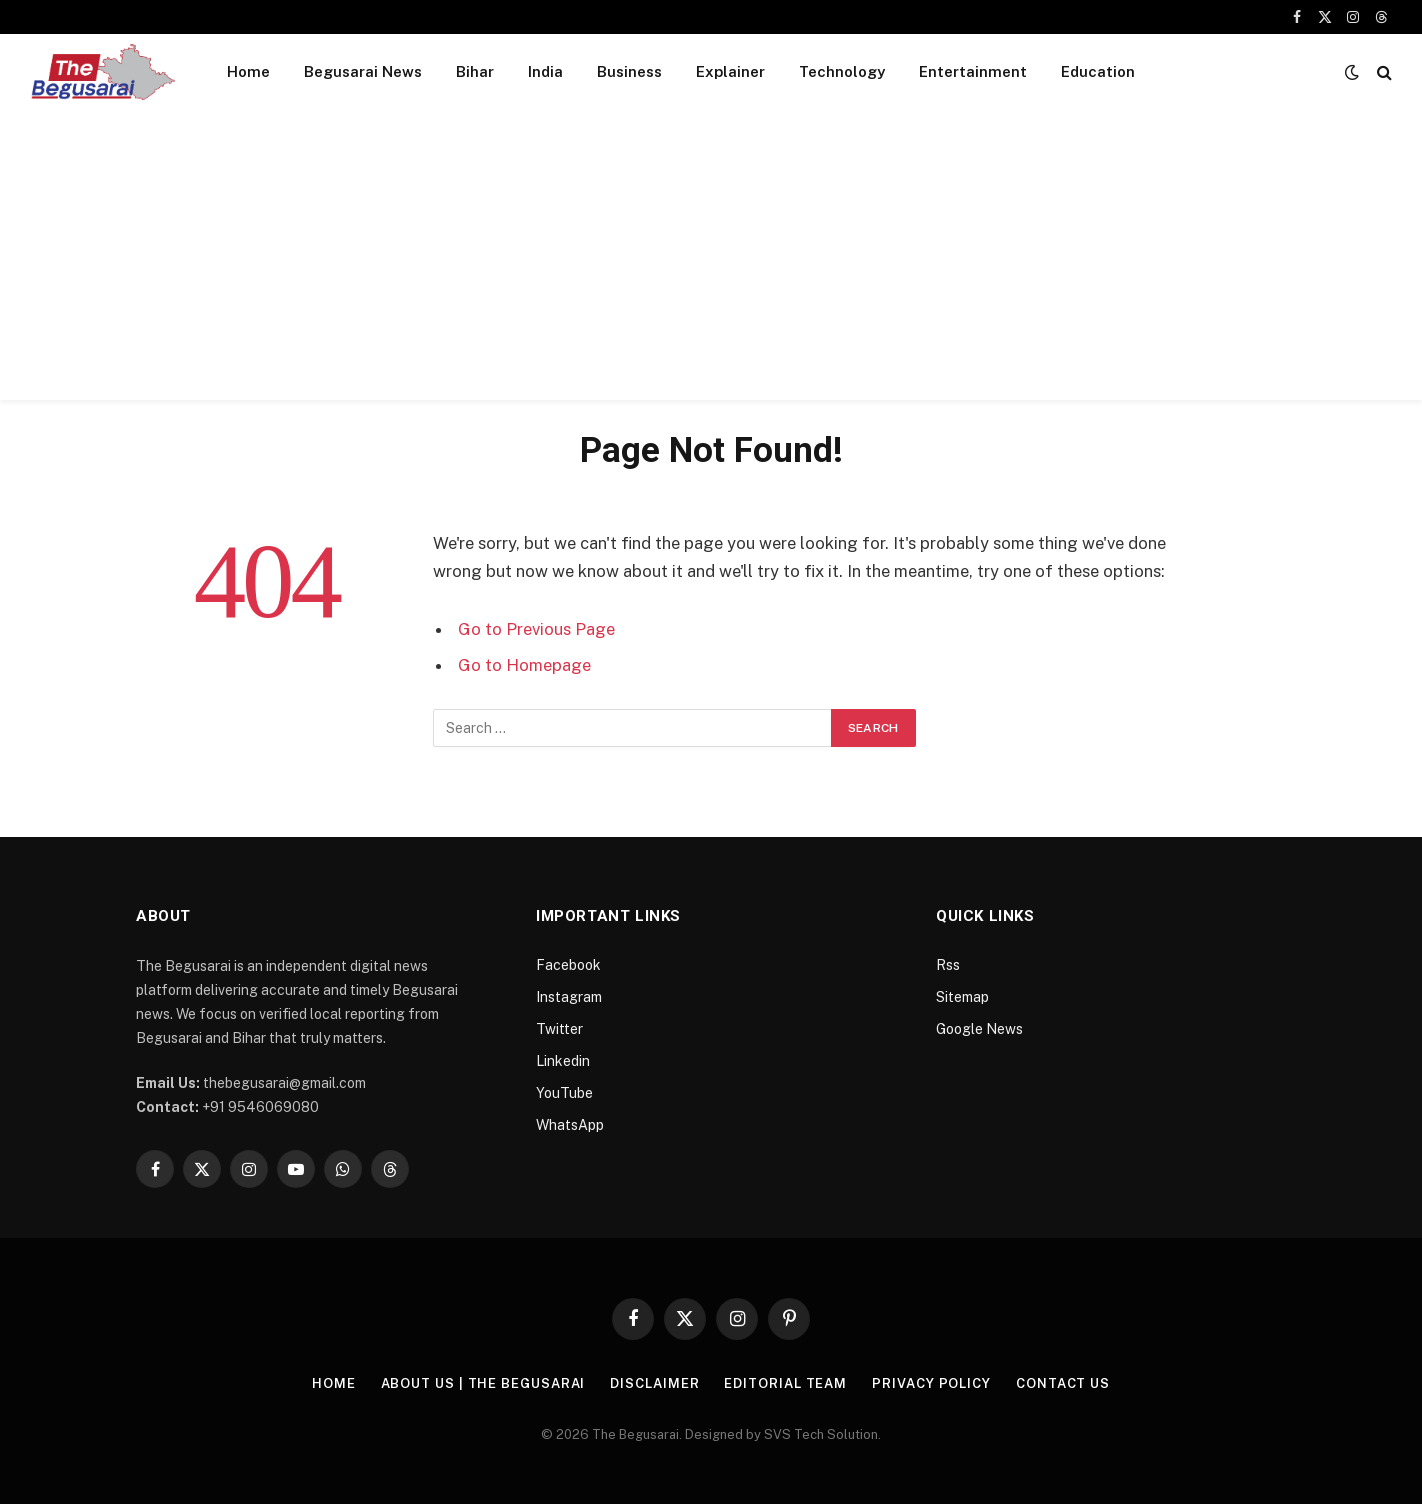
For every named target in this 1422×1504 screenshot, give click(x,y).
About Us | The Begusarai (483, 1383)
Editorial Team (785, 1383)
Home (248, 71)
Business (629, 71)
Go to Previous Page (536, 629)
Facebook (568, 965)
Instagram (569, 997)
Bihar (475, 71)
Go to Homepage (524, 665)
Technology (842, 71)
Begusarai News (363, 71)
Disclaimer (654, 1383)
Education (1098, 71)
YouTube (564, 1093)
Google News (979, 1029)
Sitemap (962, 997)
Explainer (730, 71)
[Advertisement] (711, 260)
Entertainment (973, 71)
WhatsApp (570, 1125)
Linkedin (563, 1061)
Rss (948, 965)
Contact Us (1063, 1383)
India (545, 71)
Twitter (559, 1029)
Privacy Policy (931, 1383)
